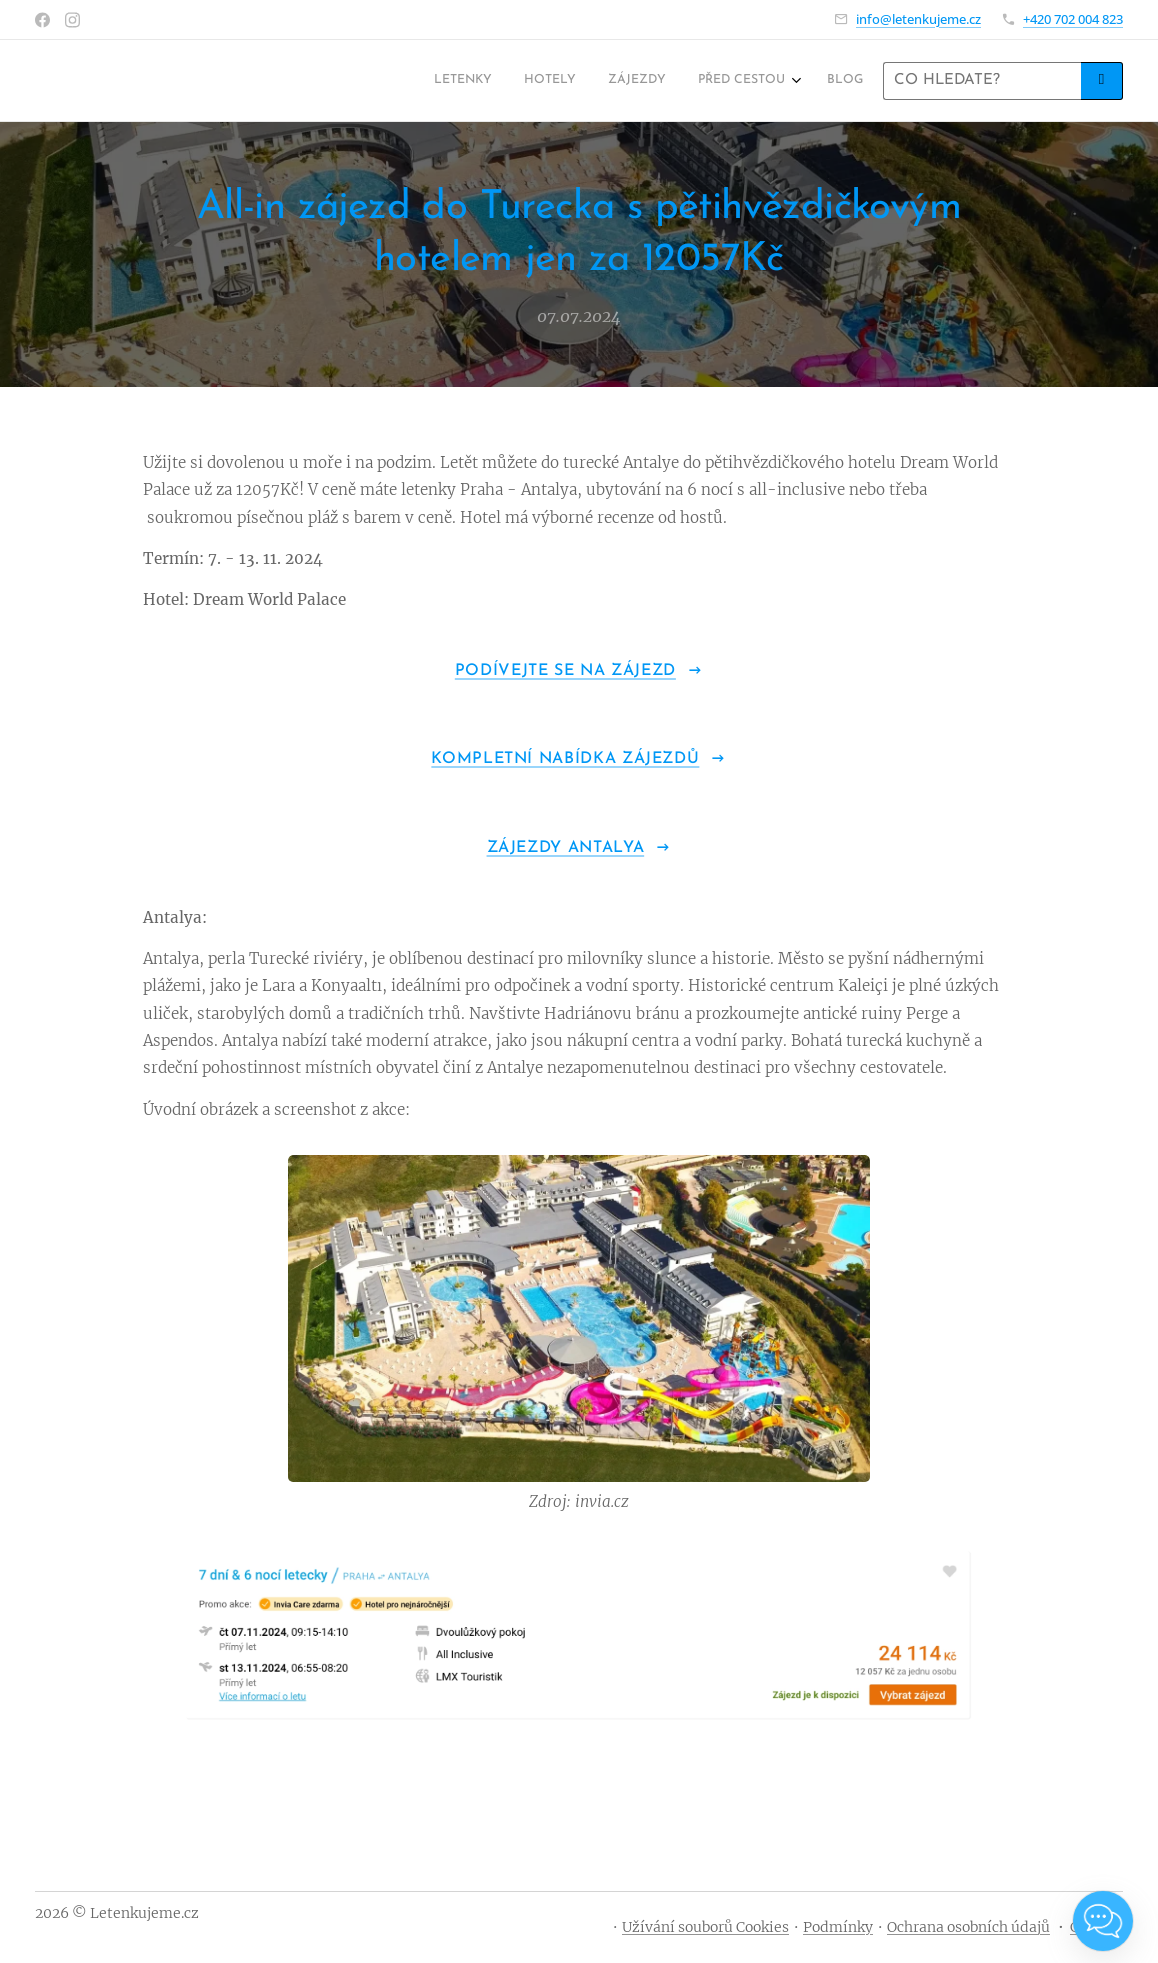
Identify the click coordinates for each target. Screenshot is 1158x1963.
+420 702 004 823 (1073, 19)
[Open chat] (1103, 1921)
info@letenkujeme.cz (918, 19)
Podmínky (838, 1927)
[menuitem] (730, 81)
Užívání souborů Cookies (705, 1927)
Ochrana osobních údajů (968, 1927)
